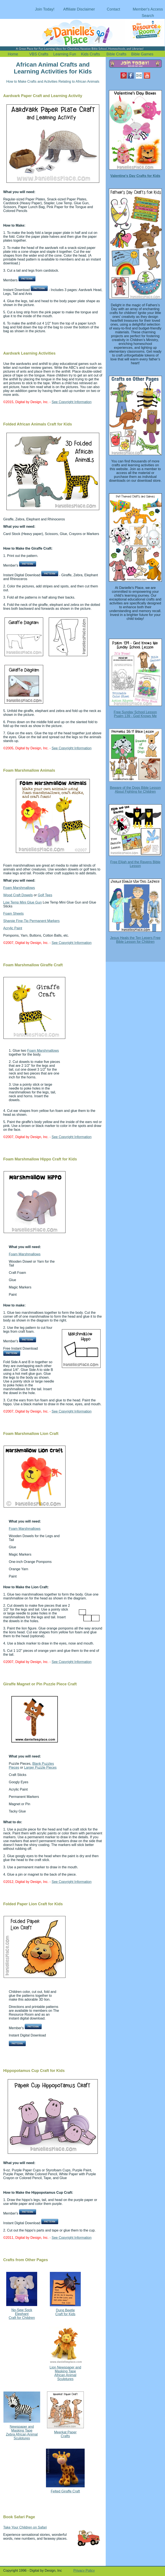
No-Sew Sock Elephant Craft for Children (22, 2314)
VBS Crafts (38, 54)
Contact (113, 9)
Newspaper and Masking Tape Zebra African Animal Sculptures (22, 2432)
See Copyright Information (72, 402)
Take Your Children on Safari (25, 2527)
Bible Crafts (116, 54)
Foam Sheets (13, 913)
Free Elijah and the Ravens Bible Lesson (135, 864)
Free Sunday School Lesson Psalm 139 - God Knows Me (135, 714)
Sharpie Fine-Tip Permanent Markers (31, 921)
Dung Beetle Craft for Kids (65, 2312)
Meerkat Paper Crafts (65, 2434)
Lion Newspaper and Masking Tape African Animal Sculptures (65, 2373)
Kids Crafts (90, 54)
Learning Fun (64, 54)
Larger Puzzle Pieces (40, 1767)
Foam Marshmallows (19, 888)
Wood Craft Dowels (18, 895)
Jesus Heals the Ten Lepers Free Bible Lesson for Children (135, 940)
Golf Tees (45, 895)
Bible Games (142, 54)
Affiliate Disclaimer (79, 9)
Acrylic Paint (12, 928)
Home (13, 54)
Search (148, 16)
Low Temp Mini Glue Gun (22, 902)
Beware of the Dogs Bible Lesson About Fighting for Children (135, 789)
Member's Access (148, 9)
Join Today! (45, 9)
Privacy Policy (84, 2570)
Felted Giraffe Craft (65, 2491)
